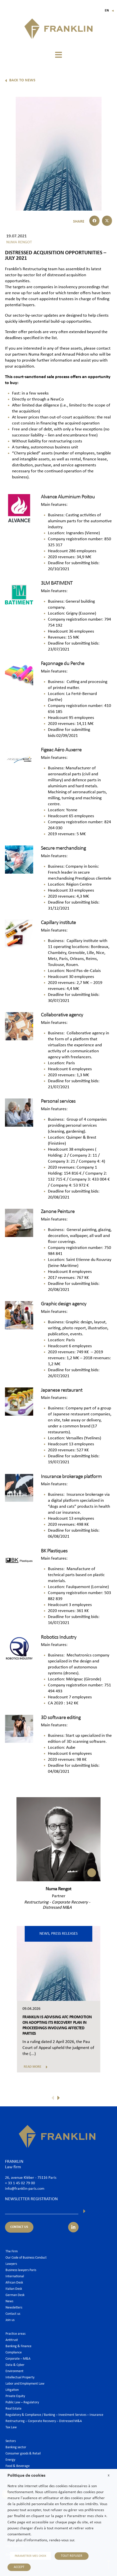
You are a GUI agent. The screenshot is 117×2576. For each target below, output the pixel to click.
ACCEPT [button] (19, 2567)
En (109, 10)
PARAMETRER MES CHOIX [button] (30, 2556)
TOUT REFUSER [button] (71, 2556)
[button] (59, 55)
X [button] (109, 2475)
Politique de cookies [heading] (26, 2475)
